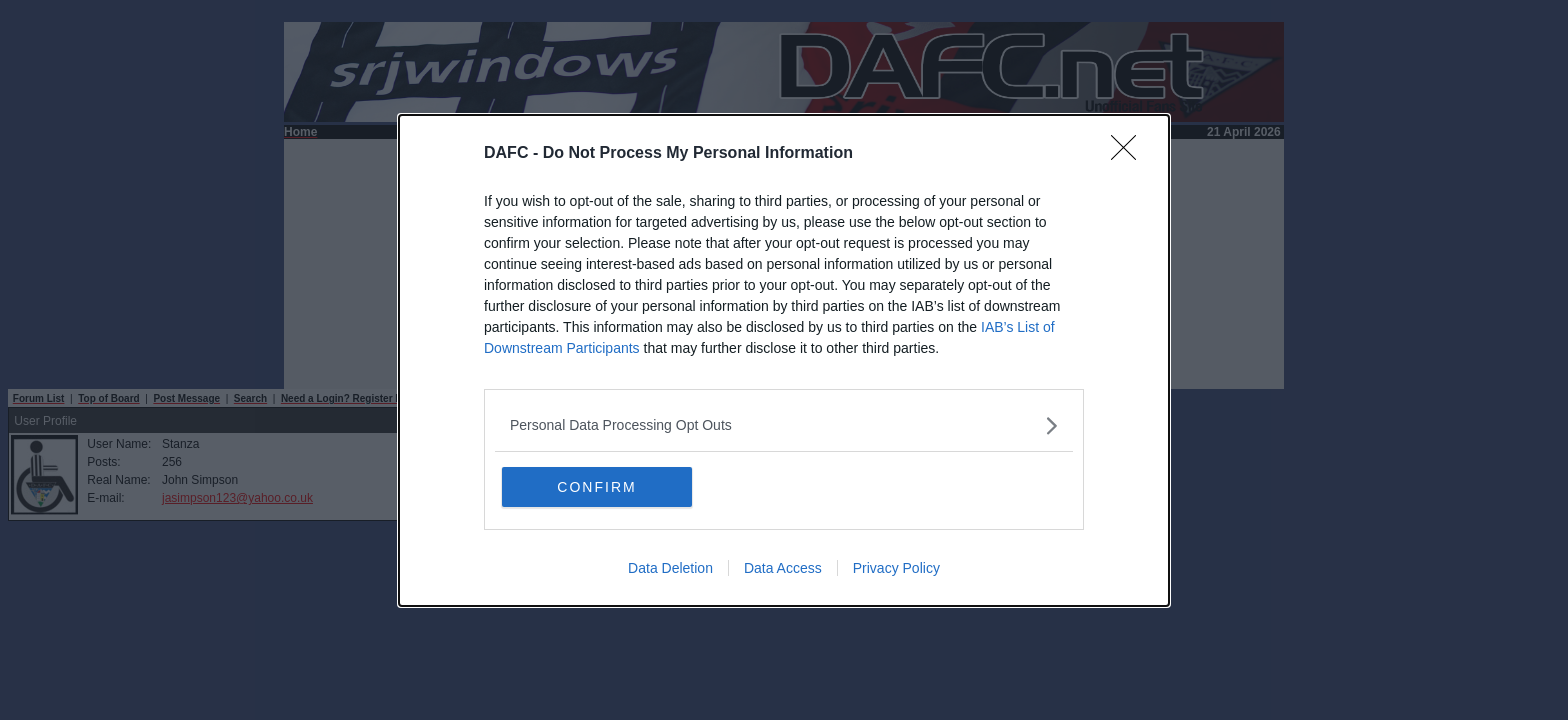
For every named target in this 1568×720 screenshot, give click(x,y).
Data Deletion (670, 568)
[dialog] (784, 360)
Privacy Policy (896, 568)
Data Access (783, 568)
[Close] (1130, 154)
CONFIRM (596, 487)
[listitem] (784, 425)
